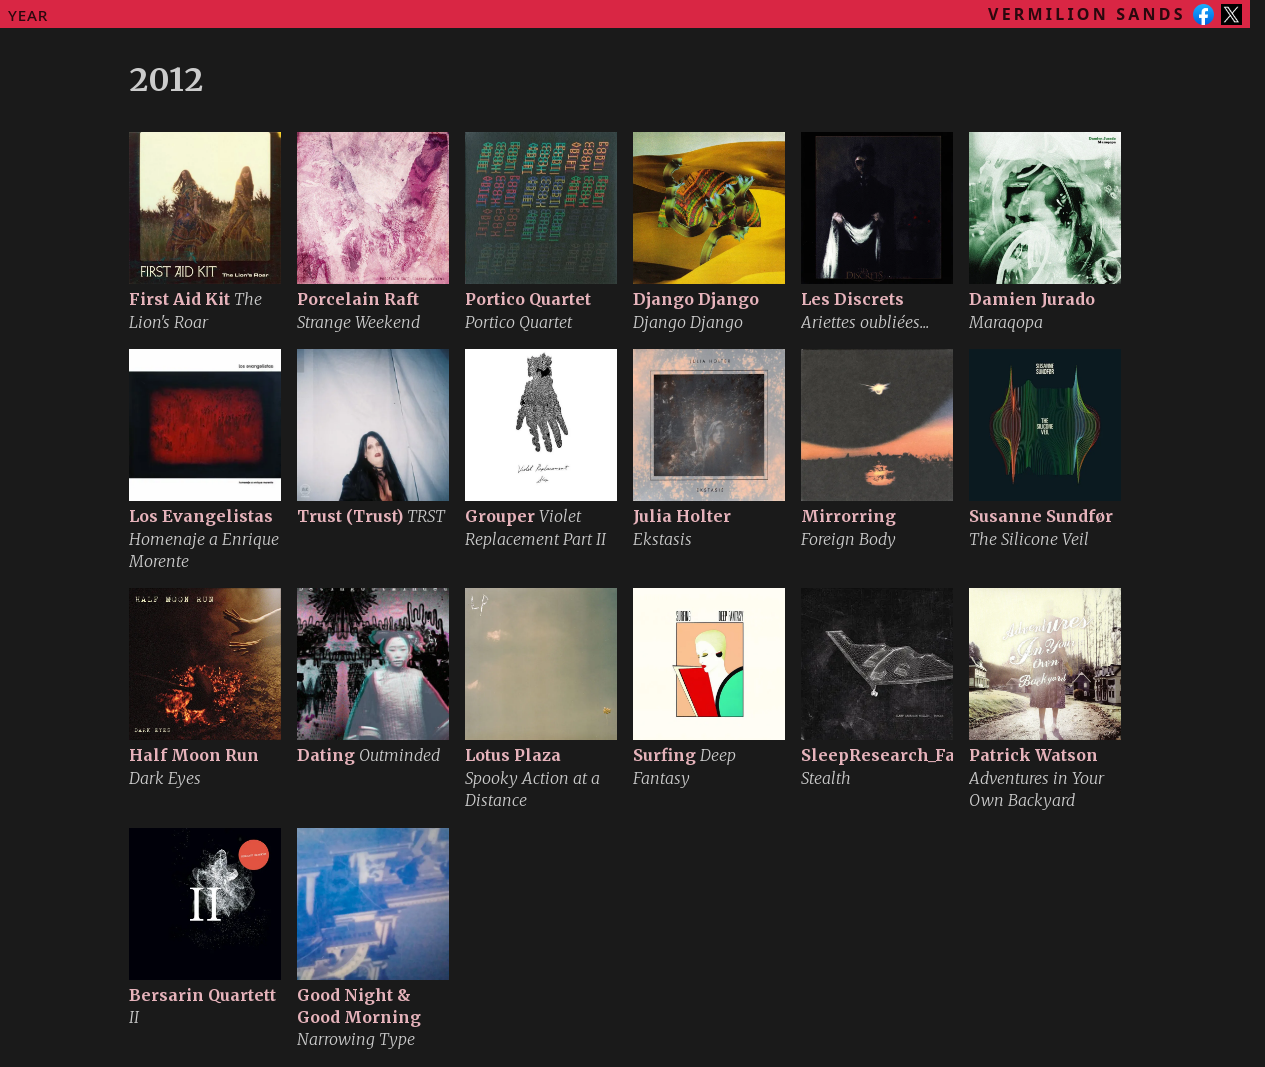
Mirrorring (848, 516)
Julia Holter (682, 516)
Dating (326, 755)
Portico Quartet (528, 299)
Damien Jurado (1032, 299)
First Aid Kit (179, 299)
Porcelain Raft (358, 299)
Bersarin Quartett (202, 995)
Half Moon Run (194, 755)
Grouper (500, 516)
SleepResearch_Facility (900, 755)
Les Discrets (852, 299)
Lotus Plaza (513, 755)
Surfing (664, 755)
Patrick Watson (1033, 755)
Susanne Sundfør (1041, 516)
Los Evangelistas (201, 516)
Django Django (696, 299)
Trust (350, 516)
